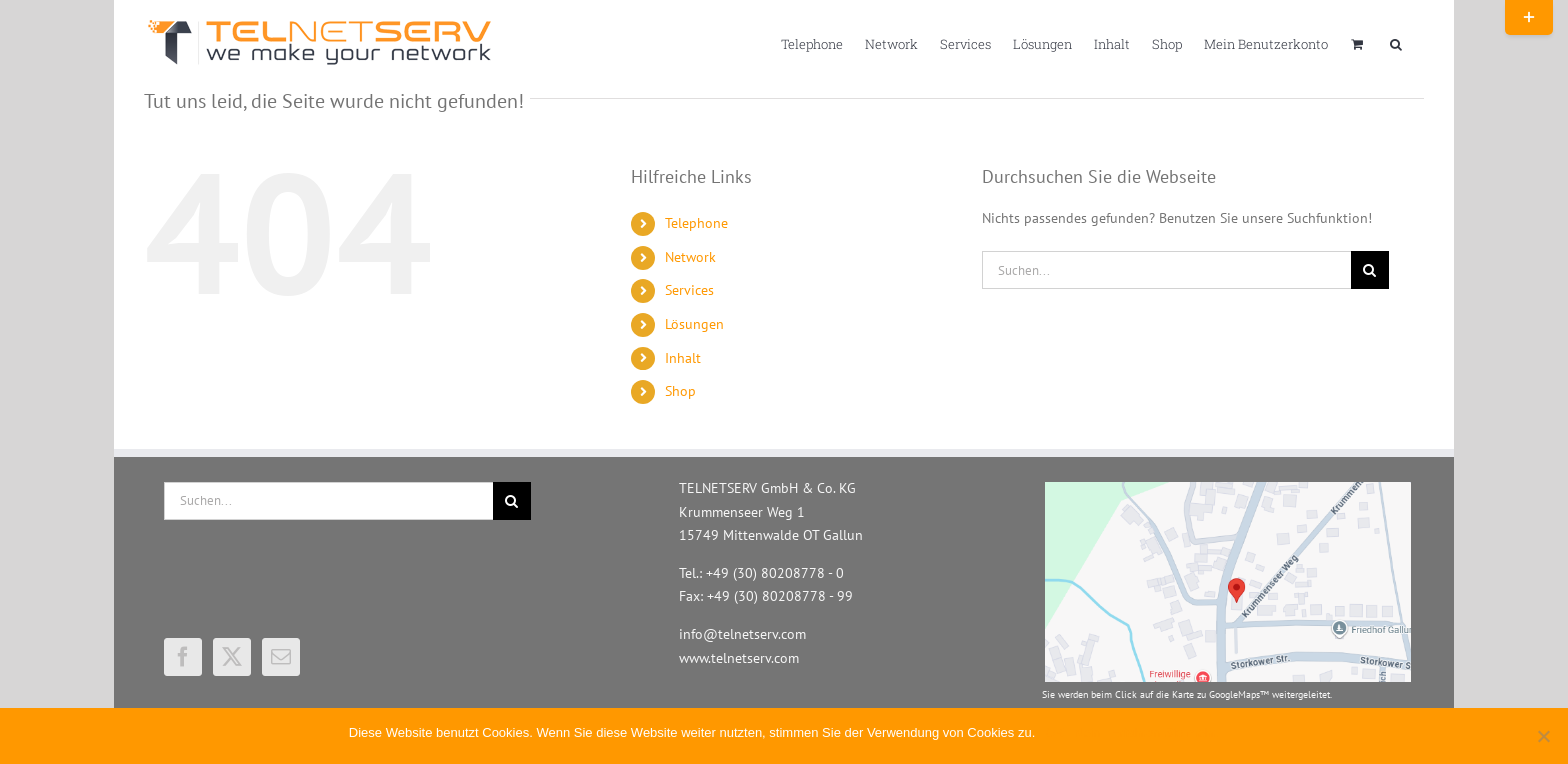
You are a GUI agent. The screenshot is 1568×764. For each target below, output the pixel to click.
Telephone (696, 223)
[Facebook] (183, 657)
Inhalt (683, 358)
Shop (680, 391)
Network (690, 257)
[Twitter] (232, 657)
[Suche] (1370, 270)
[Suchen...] (1166, 270)
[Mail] (281, 657)
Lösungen (694, 324)
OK (1054, 732)
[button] (1396, 43)
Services (689, 290)
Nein (1087, 732)
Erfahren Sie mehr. (1165, 732)
